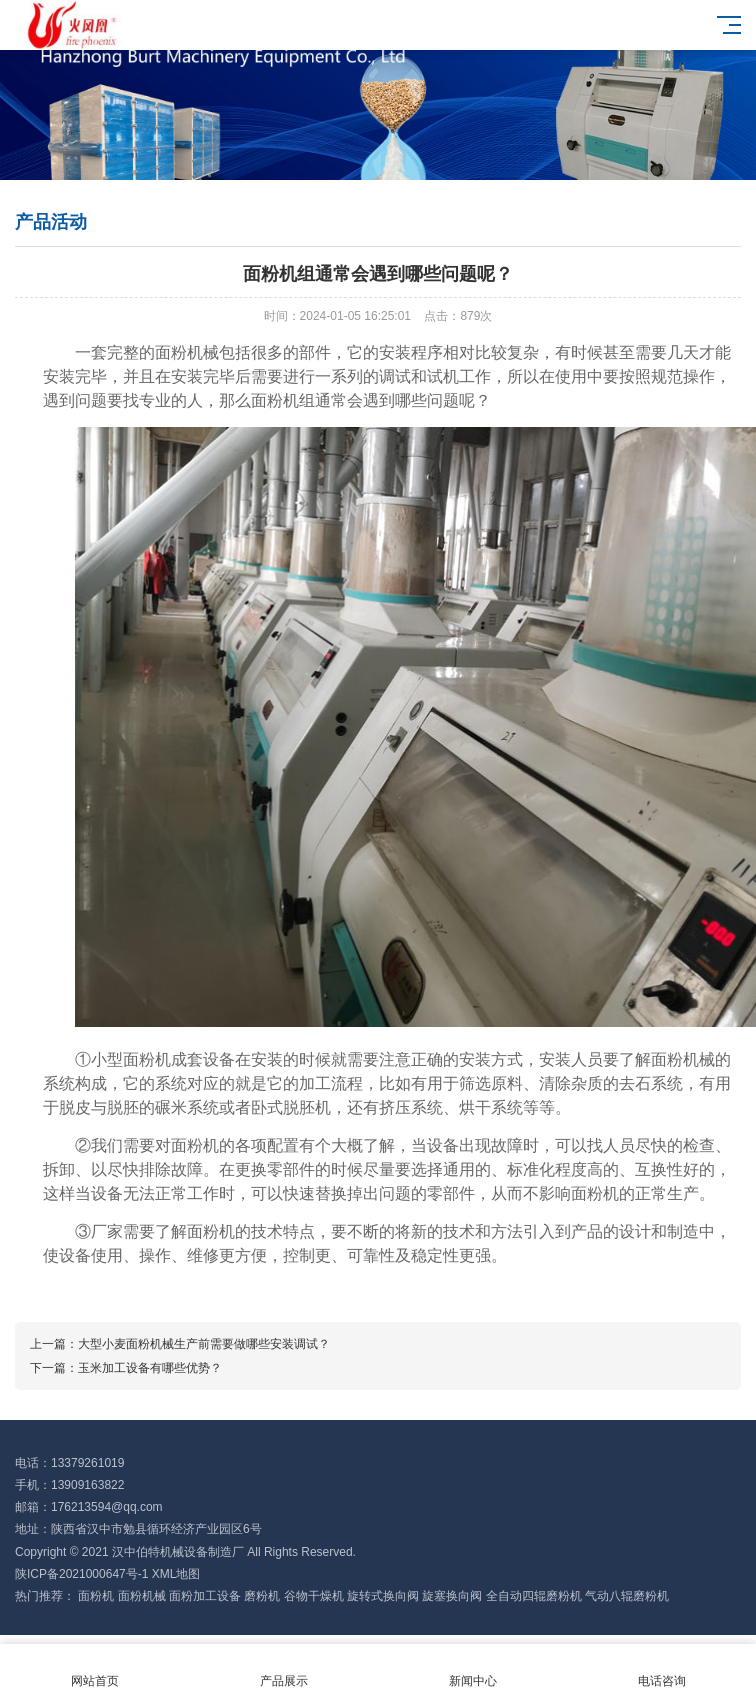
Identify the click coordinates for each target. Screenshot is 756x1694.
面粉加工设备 (205, 1596)
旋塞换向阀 (452, 1596)
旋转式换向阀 (383, 1596)
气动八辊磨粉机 (627, 1596)
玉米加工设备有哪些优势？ (150, 1368)
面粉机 (96, 1596)
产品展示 (283, 1669)
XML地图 (176, 1574)
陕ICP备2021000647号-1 (81, 1574)
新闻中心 (472, 1669)
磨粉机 (262, 1596)
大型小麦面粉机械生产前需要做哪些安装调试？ (204, 1344)
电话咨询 (661, 1669)
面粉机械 (142, 1596)
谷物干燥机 (314, 1596)
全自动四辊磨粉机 (534, 1596)
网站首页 (94, 1669)
